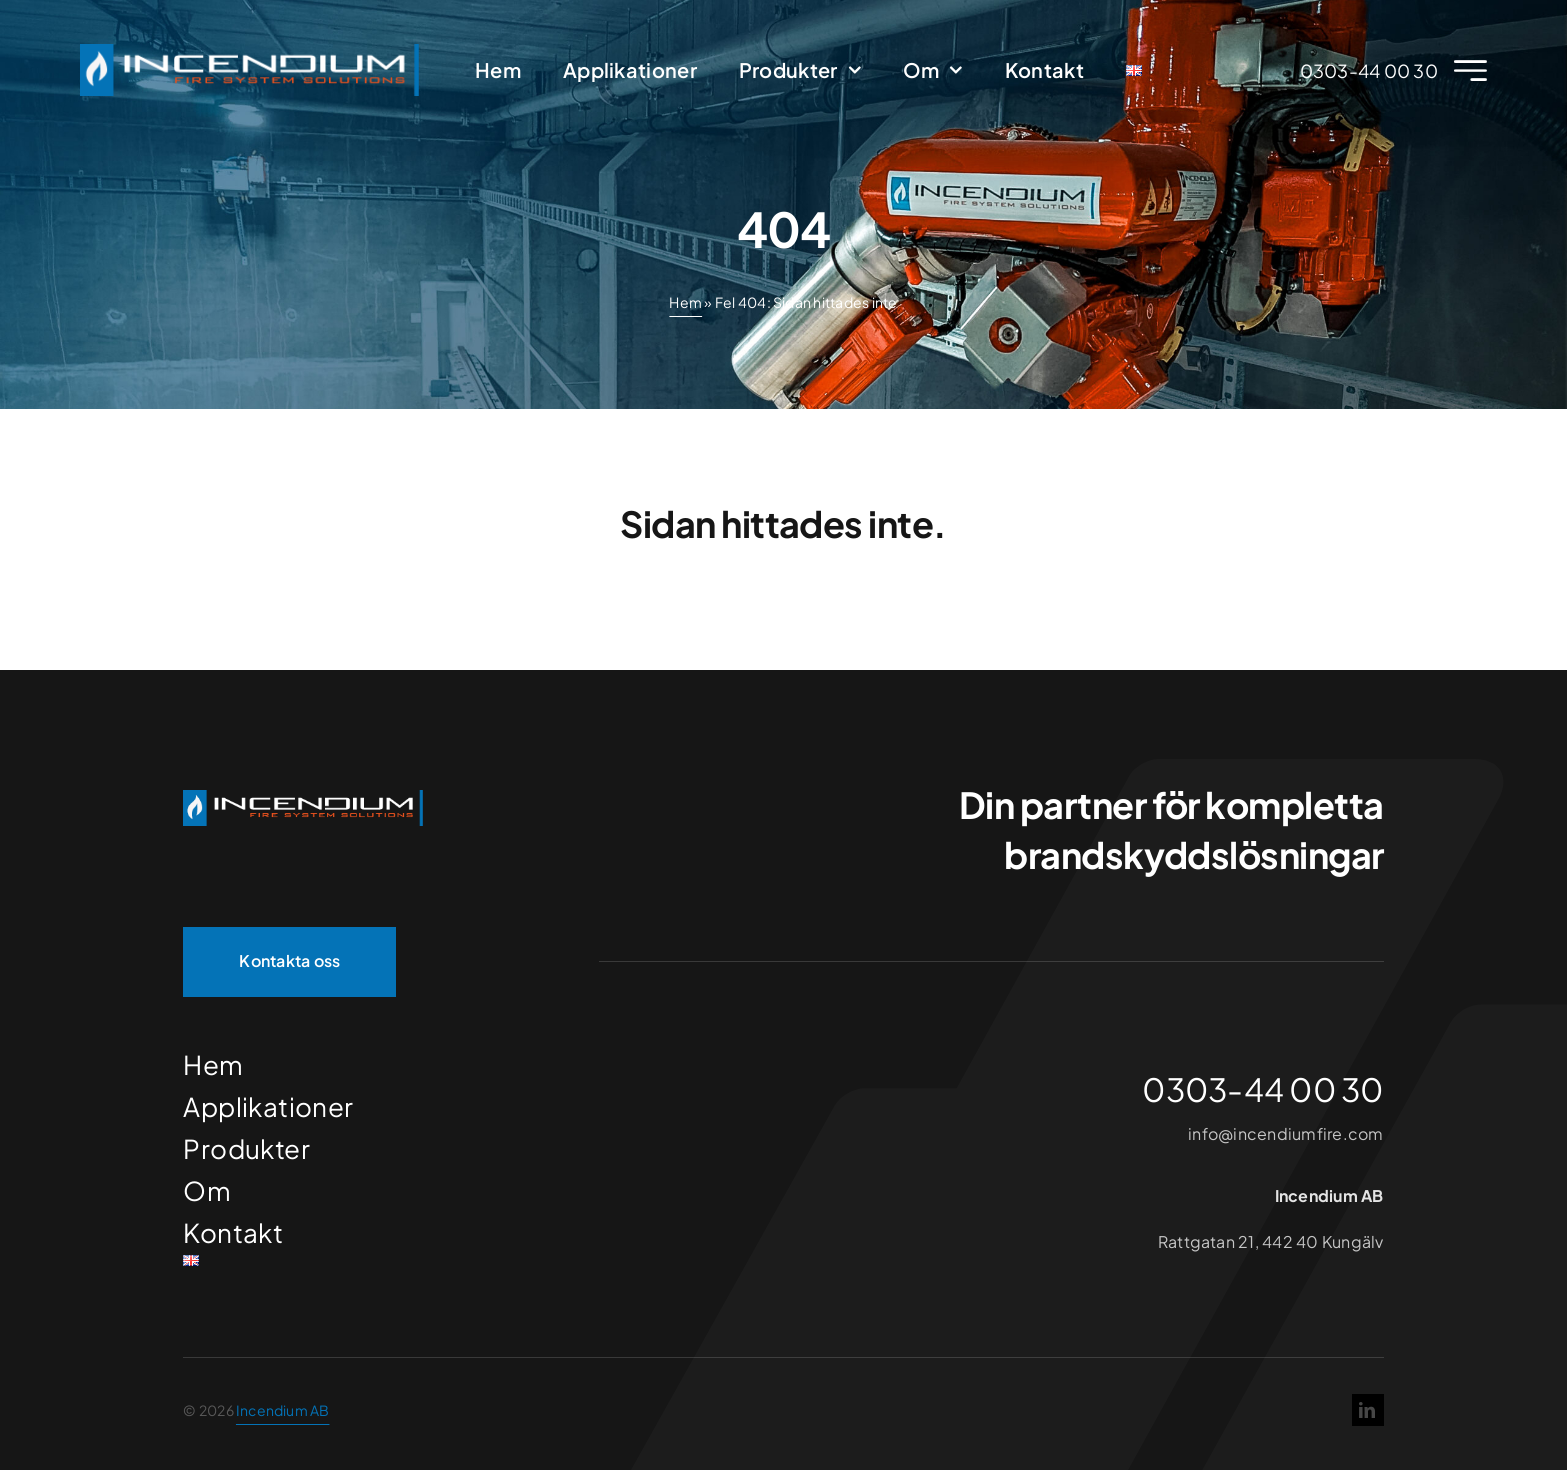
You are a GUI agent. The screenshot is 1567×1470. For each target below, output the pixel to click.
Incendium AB (283, 1410)
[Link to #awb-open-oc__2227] (1470, 70)
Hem (685, 302)
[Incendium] (303, 797)
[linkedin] (1368, 1410)
